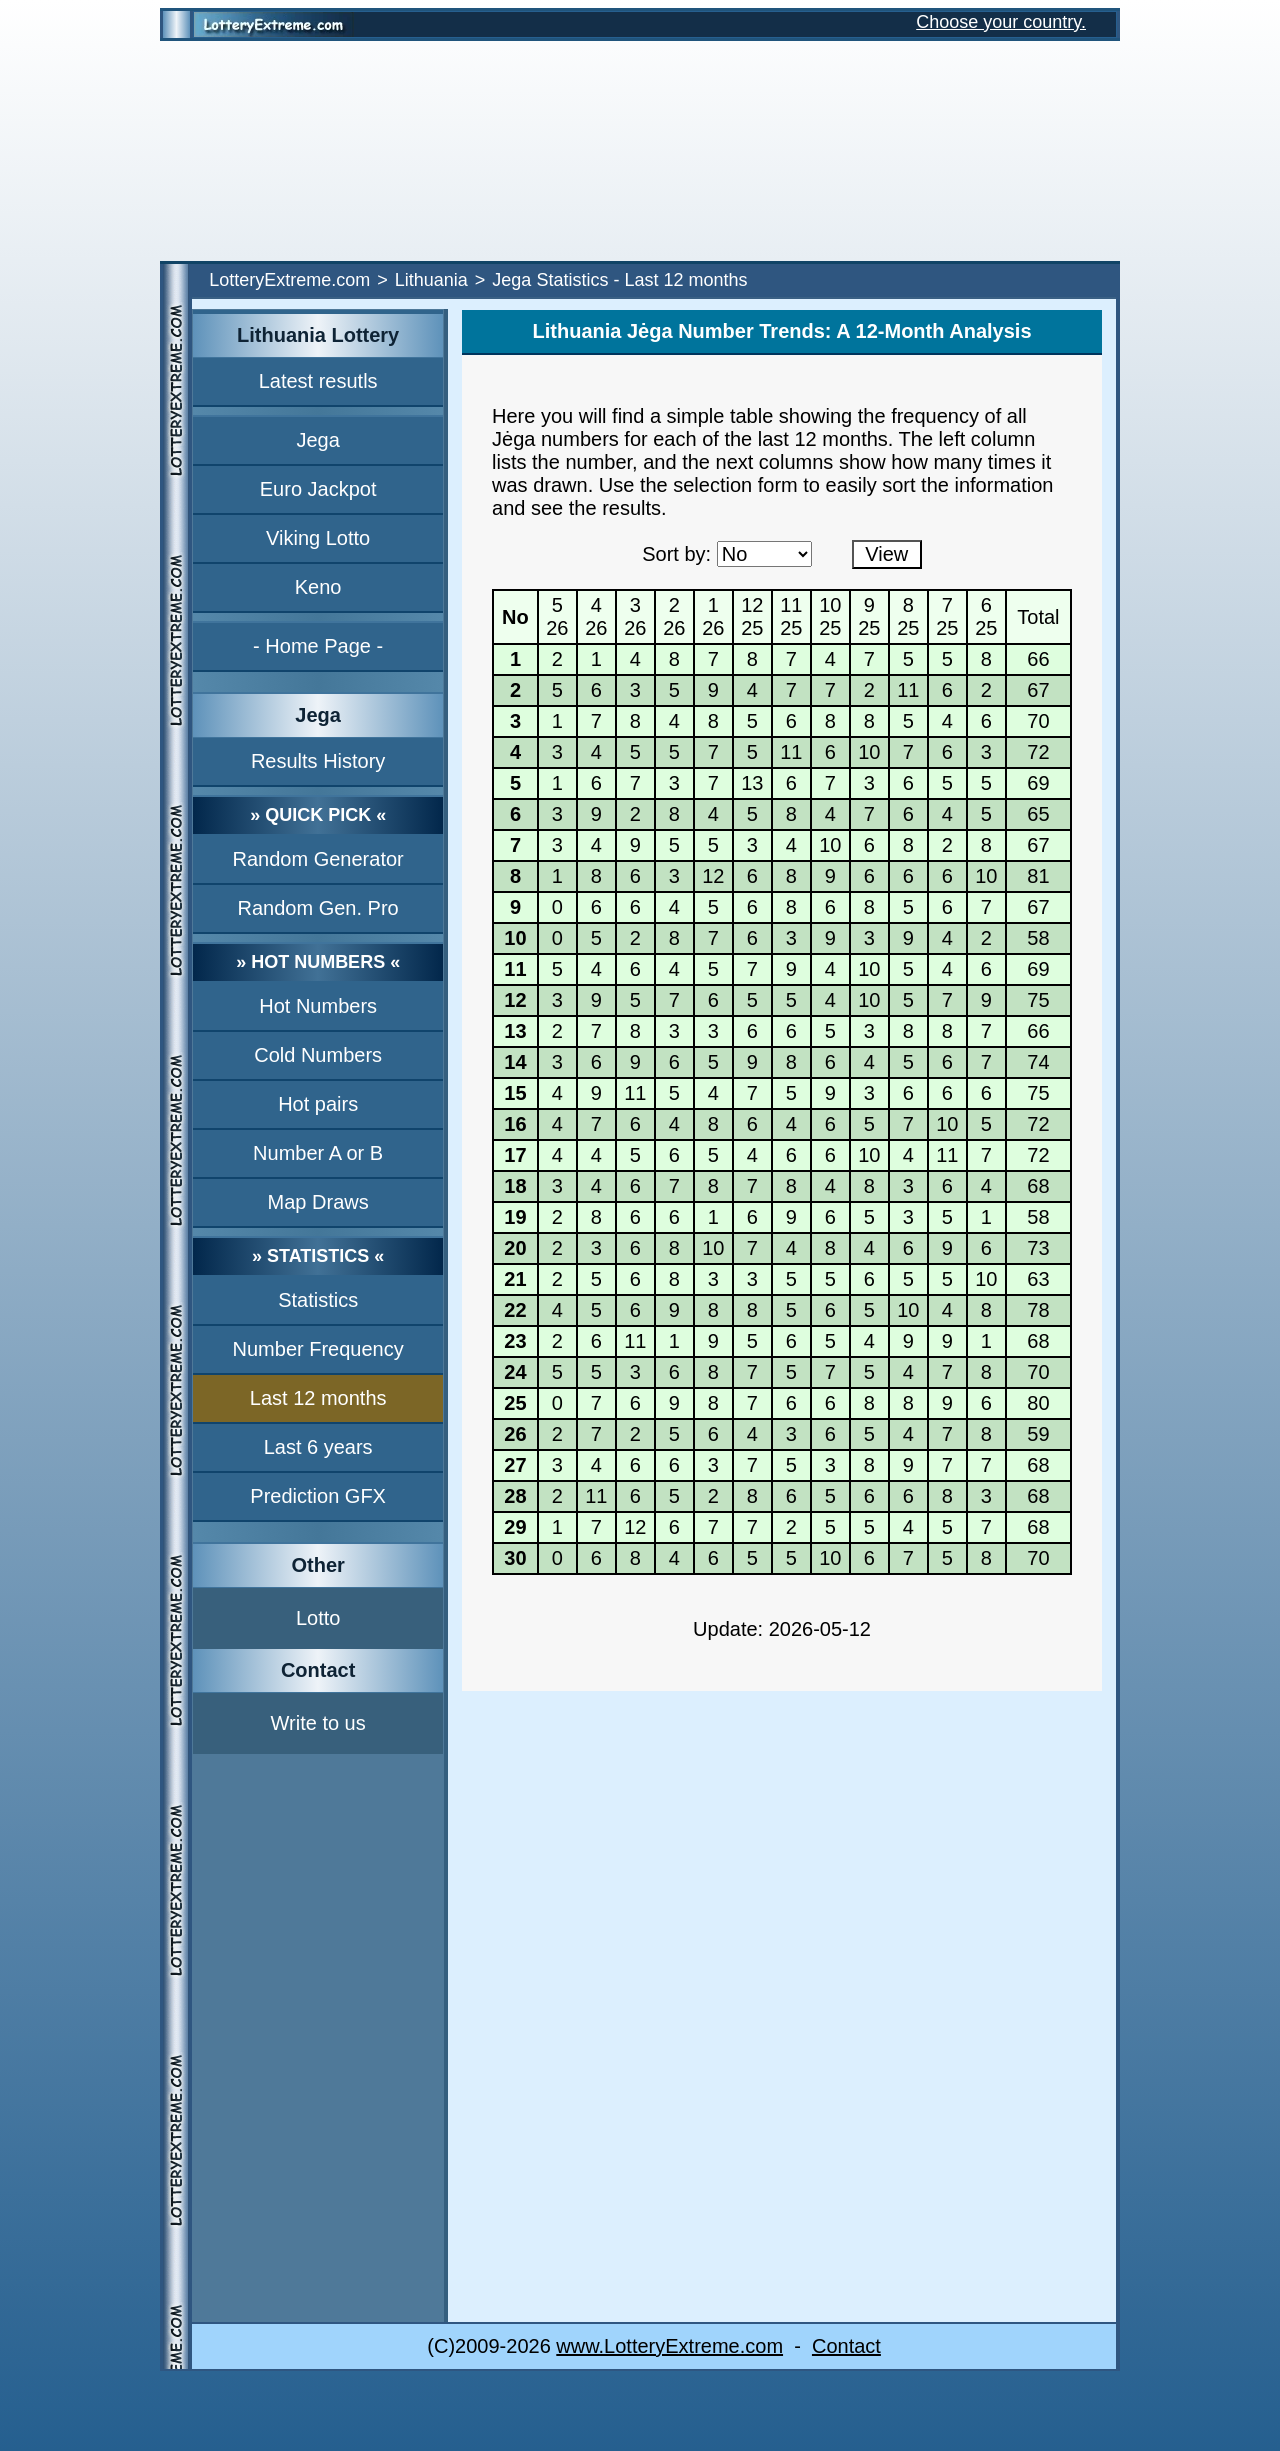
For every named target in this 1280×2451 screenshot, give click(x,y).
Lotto (318, 1618)
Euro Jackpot (318, 489)
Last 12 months (318, 1398)
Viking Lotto (318, 538)
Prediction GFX (318, 1496)
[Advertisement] (640, 151)
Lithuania (431, 280)
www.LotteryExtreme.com (669, 2346)
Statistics (318, 1300)
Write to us (318, 1723)
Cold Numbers (318, 1055)
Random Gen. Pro (318, 908)
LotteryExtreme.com (289, 280)
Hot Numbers (318, 1006)
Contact (846, 2346)
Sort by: (676, 554)
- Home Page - (318, 646)
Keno (318, 587)
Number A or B (318, 1153)
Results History (318, 761)
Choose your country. (1001, 22)
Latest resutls (318, 381)
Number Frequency (318, 1349)
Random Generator (318, 859)
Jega (317, 440)
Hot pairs (318, 1104)
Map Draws (318, 1202)
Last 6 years (318, 1447)
